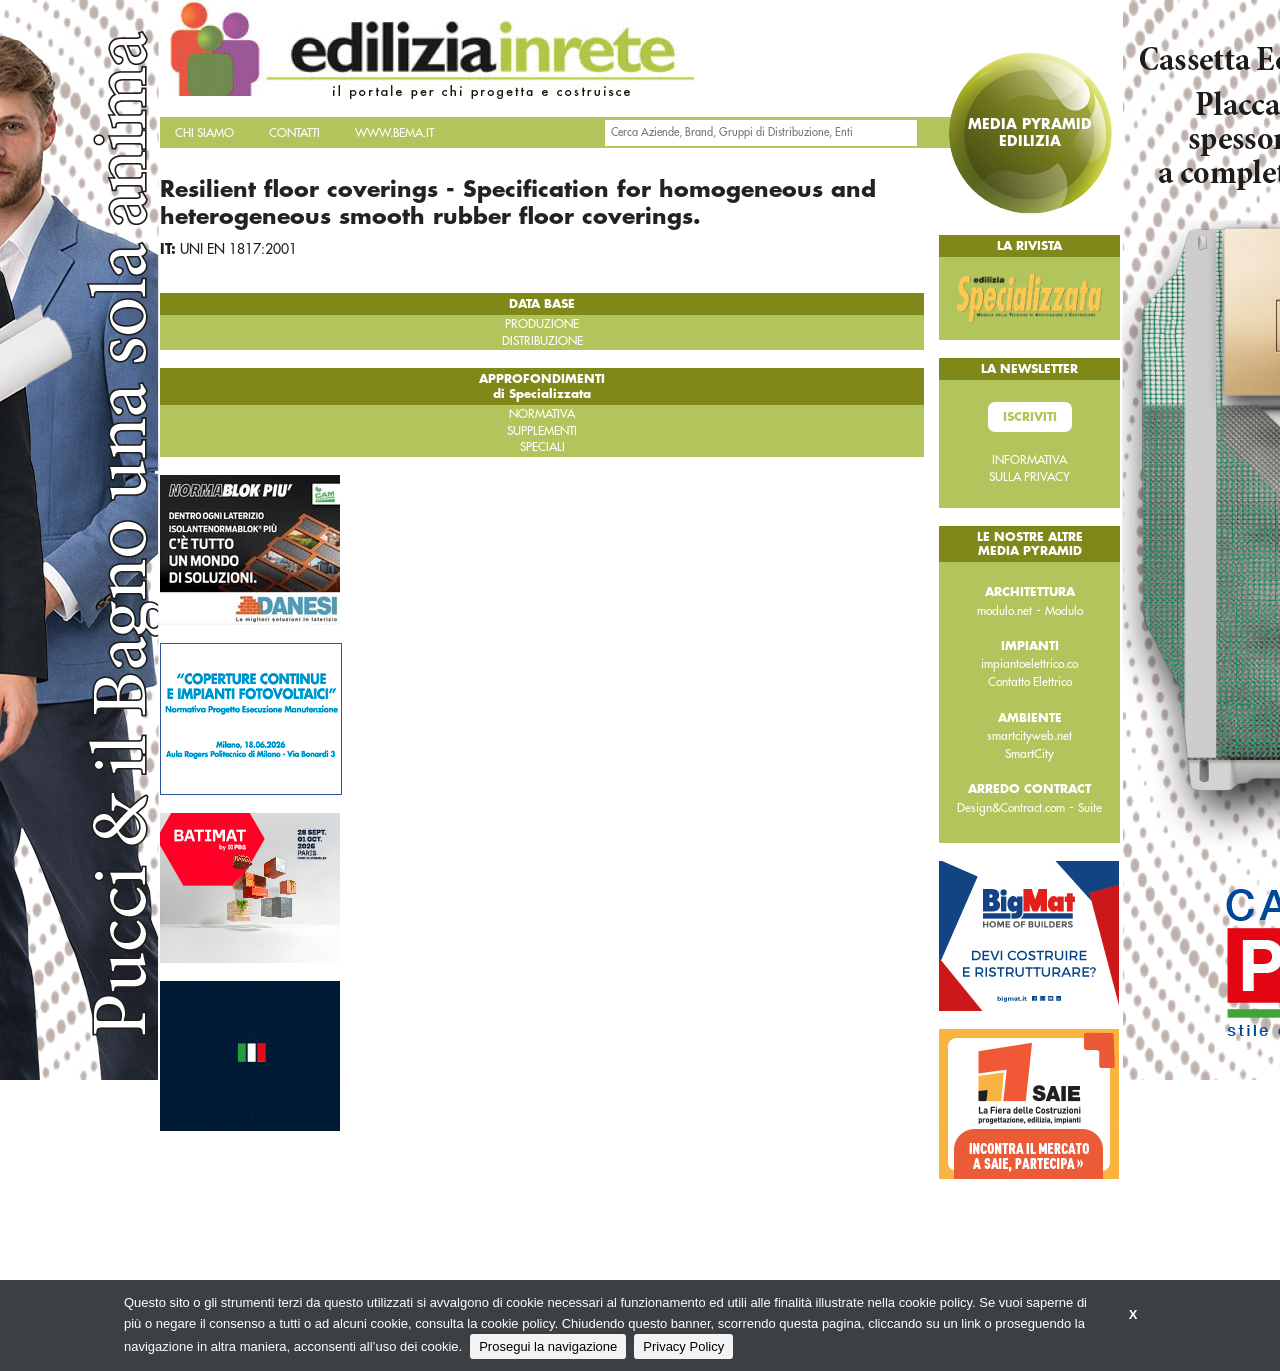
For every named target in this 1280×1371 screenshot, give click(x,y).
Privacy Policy (683, 1346)
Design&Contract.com (1011, 808)
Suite (1090, 808)
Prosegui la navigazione (548, 1346)
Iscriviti (1030, 417)
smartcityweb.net (1029, 736)
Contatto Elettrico (1030, 682)
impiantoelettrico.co (1029, 664)
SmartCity (1029, 754)
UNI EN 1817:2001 (238, 249)
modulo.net (1004, 611)
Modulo (1064, 611)
